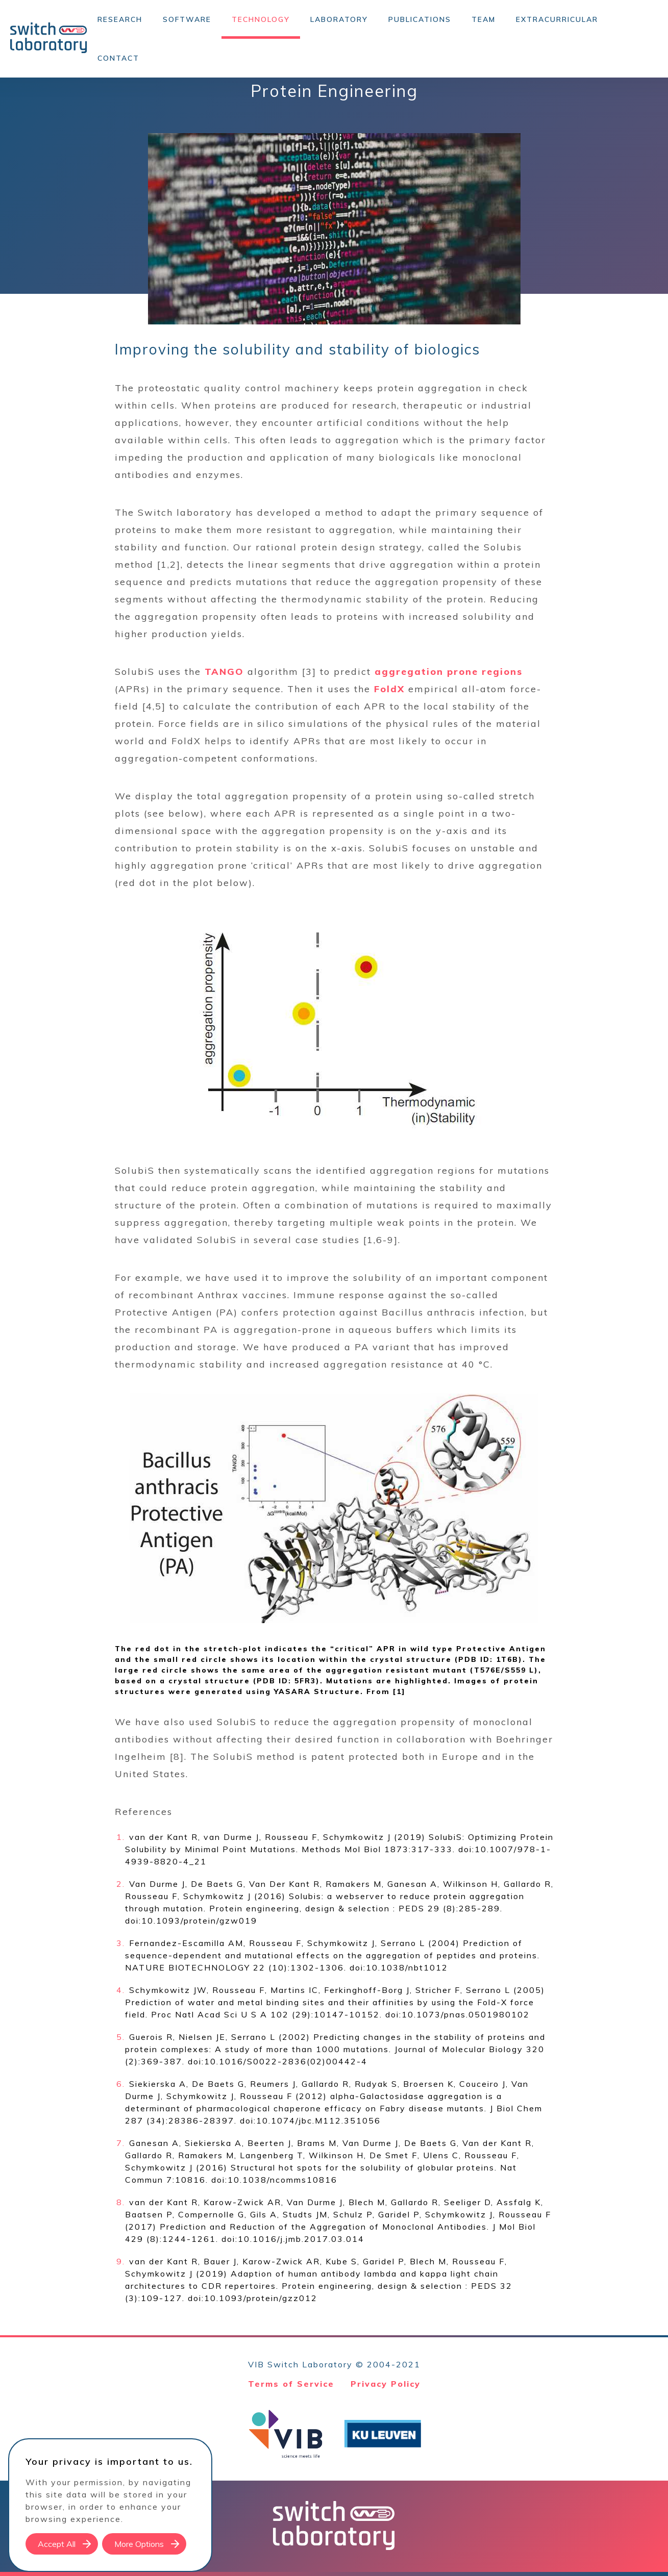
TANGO (224, 671)
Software (187, 19)
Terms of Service (291, 2383)
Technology (261, 19)
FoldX (389, 689)
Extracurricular (557, 19)
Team (484, 19)
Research (119, 19)
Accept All (57, 2544)
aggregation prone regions (449, 671)
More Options (139, 2544)
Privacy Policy (385, 2383)
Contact (118, 58)
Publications (419, 19)
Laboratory (339, 19)
